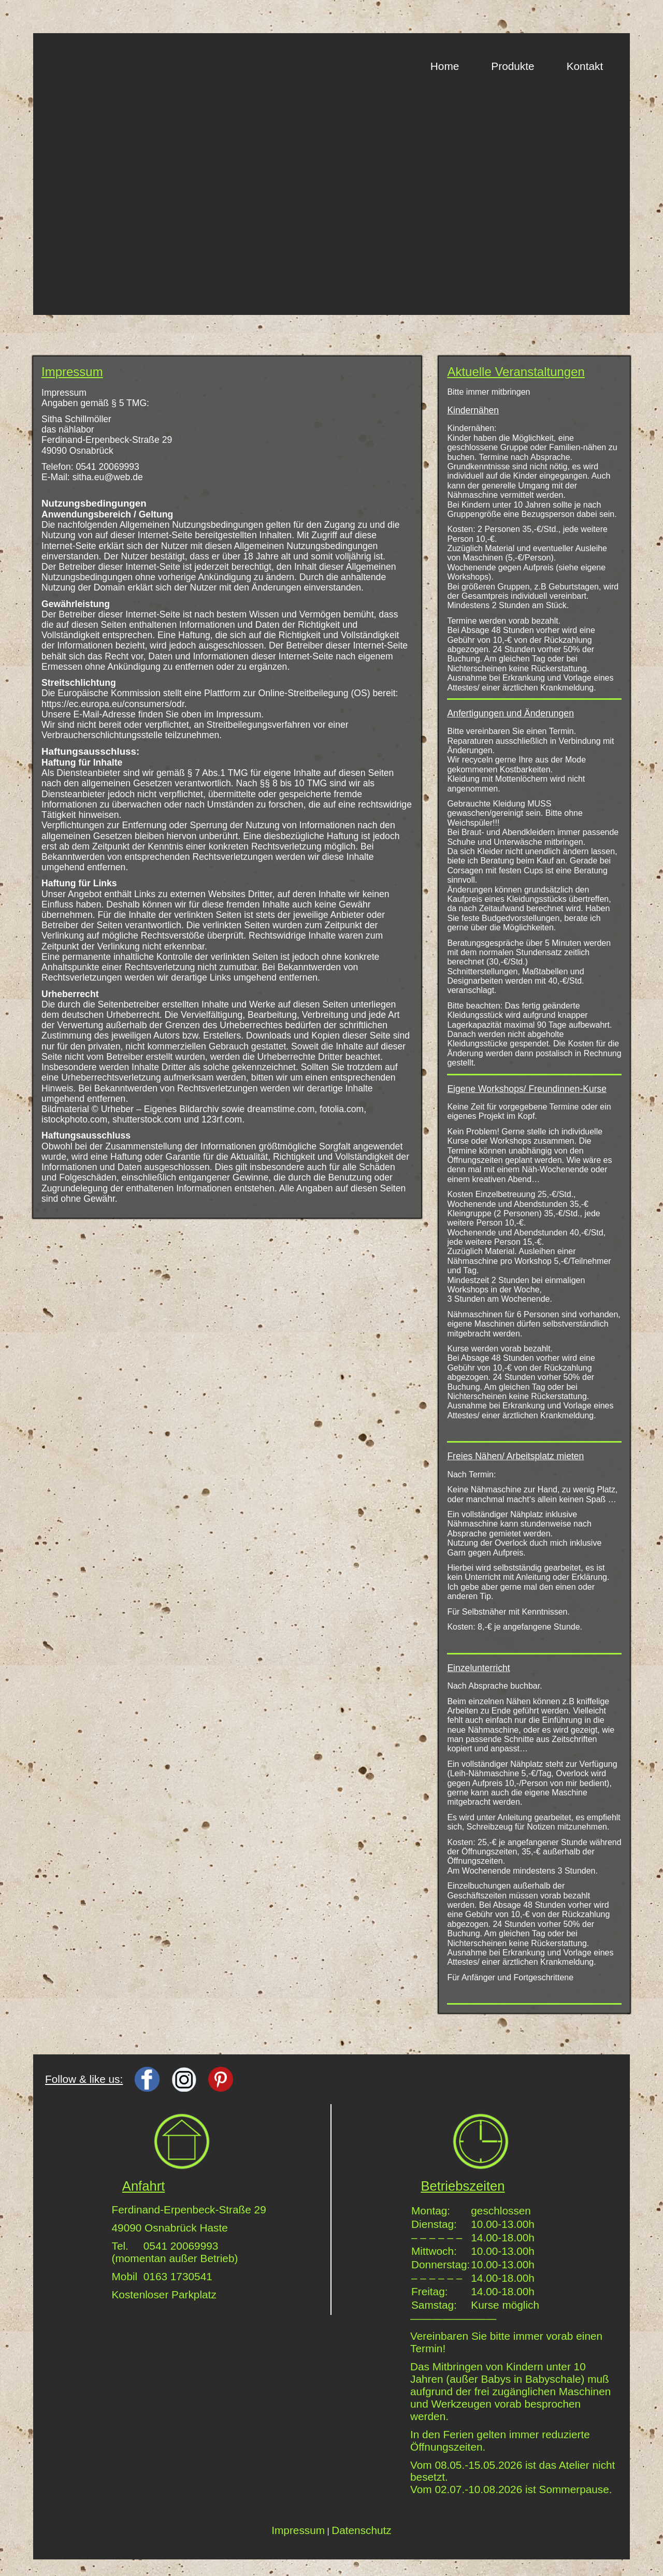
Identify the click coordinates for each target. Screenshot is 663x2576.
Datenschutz (362, 2530)
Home (444, 66)
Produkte (512, 66)
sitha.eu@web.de (108, 477)
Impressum (298, 2530)
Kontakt (585, 66)
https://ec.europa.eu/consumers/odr (112, 704)
